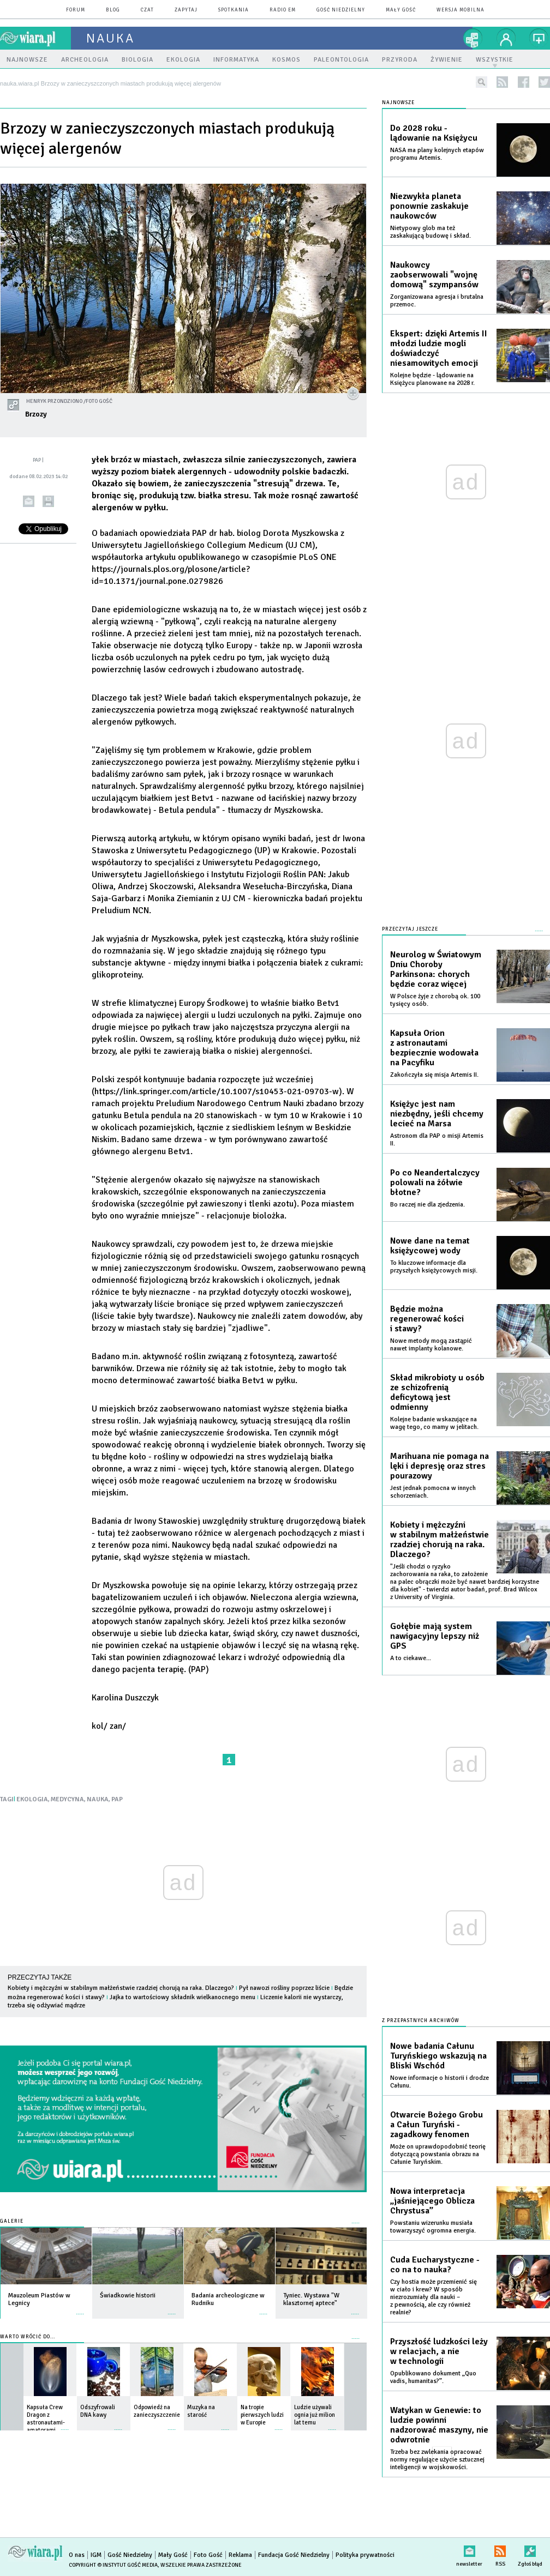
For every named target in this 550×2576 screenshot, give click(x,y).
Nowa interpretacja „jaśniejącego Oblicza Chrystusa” (432, 2201)
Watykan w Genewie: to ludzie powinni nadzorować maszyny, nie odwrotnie (439, 2425)
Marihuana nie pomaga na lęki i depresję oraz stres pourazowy (439, 1466)
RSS (500, 2549)
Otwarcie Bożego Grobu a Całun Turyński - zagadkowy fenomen (436, 2124)
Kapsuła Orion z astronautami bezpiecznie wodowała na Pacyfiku (434, 1047)
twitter (544, 82)
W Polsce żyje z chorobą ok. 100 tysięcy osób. (435, 1000)
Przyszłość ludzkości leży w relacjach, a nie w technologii (439, 2351)
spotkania (233, 10)
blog (113, 10)
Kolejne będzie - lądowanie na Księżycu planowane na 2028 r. (432, 379)
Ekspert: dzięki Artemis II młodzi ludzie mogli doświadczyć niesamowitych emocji (438, 348)
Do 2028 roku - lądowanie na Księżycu (433, 133)
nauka (110, 38)
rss (502, 82)
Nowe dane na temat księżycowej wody (430, 1246)
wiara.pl (35, 38)
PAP (117, 1799)
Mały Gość (401, 10)
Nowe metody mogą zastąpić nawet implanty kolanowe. (431, 1345)
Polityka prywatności (365, 2555)
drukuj (48, 501)
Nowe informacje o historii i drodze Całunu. (439, 2082)
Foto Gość (208, 2555)
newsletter (469, 2549)
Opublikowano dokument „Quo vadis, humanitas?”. (433, 2377)
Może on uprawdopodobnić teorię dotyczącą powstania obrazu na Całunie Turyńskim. (438, 2154)
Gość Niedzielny (340, 10)
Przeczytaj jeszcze (410, 929)
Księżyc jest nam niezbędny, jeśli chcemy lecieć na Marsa (436, 1114)
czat (147, 10)
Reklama (240, 2555)
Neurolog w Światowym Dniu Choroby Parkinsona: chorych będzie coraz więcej (435, 969)
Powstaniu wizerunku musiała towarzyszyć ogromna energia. (433, 2227)
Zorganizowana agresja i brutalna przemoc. (436, 301)
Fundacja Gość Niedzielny (294, 2555)
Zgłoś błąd (530, 2549)
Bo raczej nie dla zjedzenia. (427, 1204)
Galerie (11, 2221)
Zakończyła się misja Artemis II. (434, 1075)
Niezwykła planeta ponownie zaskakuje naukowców (429, 206)
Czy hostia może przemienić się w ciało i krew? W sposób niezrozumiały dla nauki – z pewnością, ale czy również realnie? (433, 2297)
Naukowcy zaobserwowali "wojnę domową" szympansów (434, 274)
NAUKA (98, 1799)
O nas (77, 2555)
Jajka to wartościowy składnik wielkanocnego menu (182, 1997)
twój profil (506, 38)
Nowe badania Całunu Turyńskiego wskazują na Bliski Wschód (438, 2056)
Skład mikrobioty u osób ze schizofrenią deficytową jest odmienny (437, 1392)
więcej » (80, 2308)
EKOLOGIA (32, 1799)
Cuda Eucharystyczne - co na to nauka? (435, 2265)
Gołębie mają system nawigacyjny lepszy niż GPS (434, 1636)
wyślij (28, 501)
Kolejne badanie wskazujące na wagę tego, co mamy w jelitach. (434, 1423)
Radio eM (283, 10)
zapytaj (186, 10)
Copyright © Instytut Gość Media (113, 2565)
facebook (523, 82)
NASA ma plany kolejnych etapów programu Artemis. (437, 154)
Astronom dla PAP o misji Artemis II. (436, 1140)
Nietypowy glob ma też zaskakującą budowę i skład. (430, 232)
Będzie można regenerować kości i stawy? (427, 1319)
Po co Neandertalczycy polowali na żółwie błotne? (435, 1182)
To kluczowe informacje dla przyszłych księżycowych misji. (433, 1267)
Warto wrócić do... (27, 2337)
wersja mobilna (461, 10)
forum (75, 10)
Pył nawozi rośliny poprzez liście (284, 1988)
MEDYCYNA (67, 1799)
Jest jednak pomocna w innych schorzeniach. (433, 1492)
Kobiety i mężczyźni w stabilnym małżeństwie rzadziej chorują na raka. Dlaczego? (121, 1988)
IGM (96, 2555)
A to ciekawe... (410, 1658)
